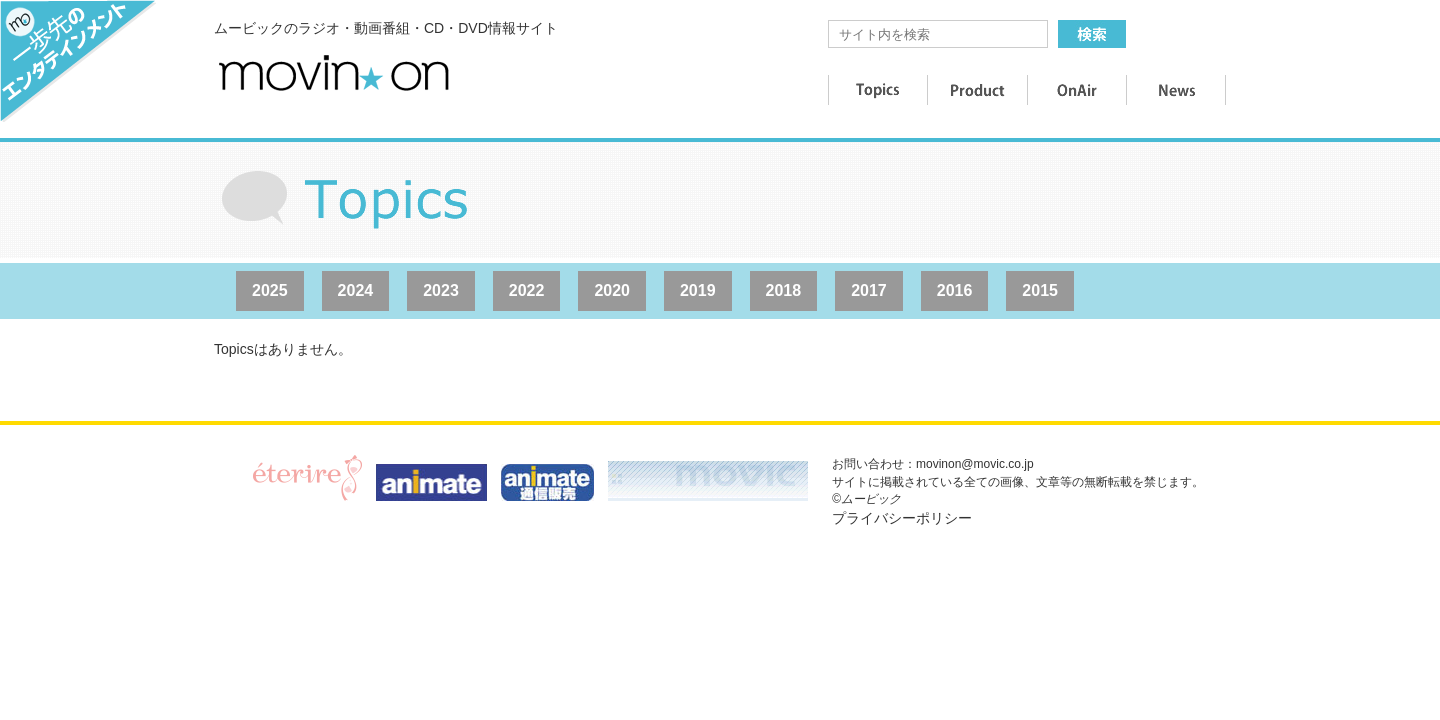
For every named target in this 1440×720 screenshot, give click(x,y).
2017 (869, 290)
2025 (270, 290)
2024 (356, 290)
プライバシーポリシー (902, 518)
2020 (612, 290)
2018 (784, 290)
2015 (1040, 290)
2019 (698, 290)
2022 (527, 290)
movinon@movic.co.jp (975, 464)
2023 (441, 290)
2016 (955, 290)
